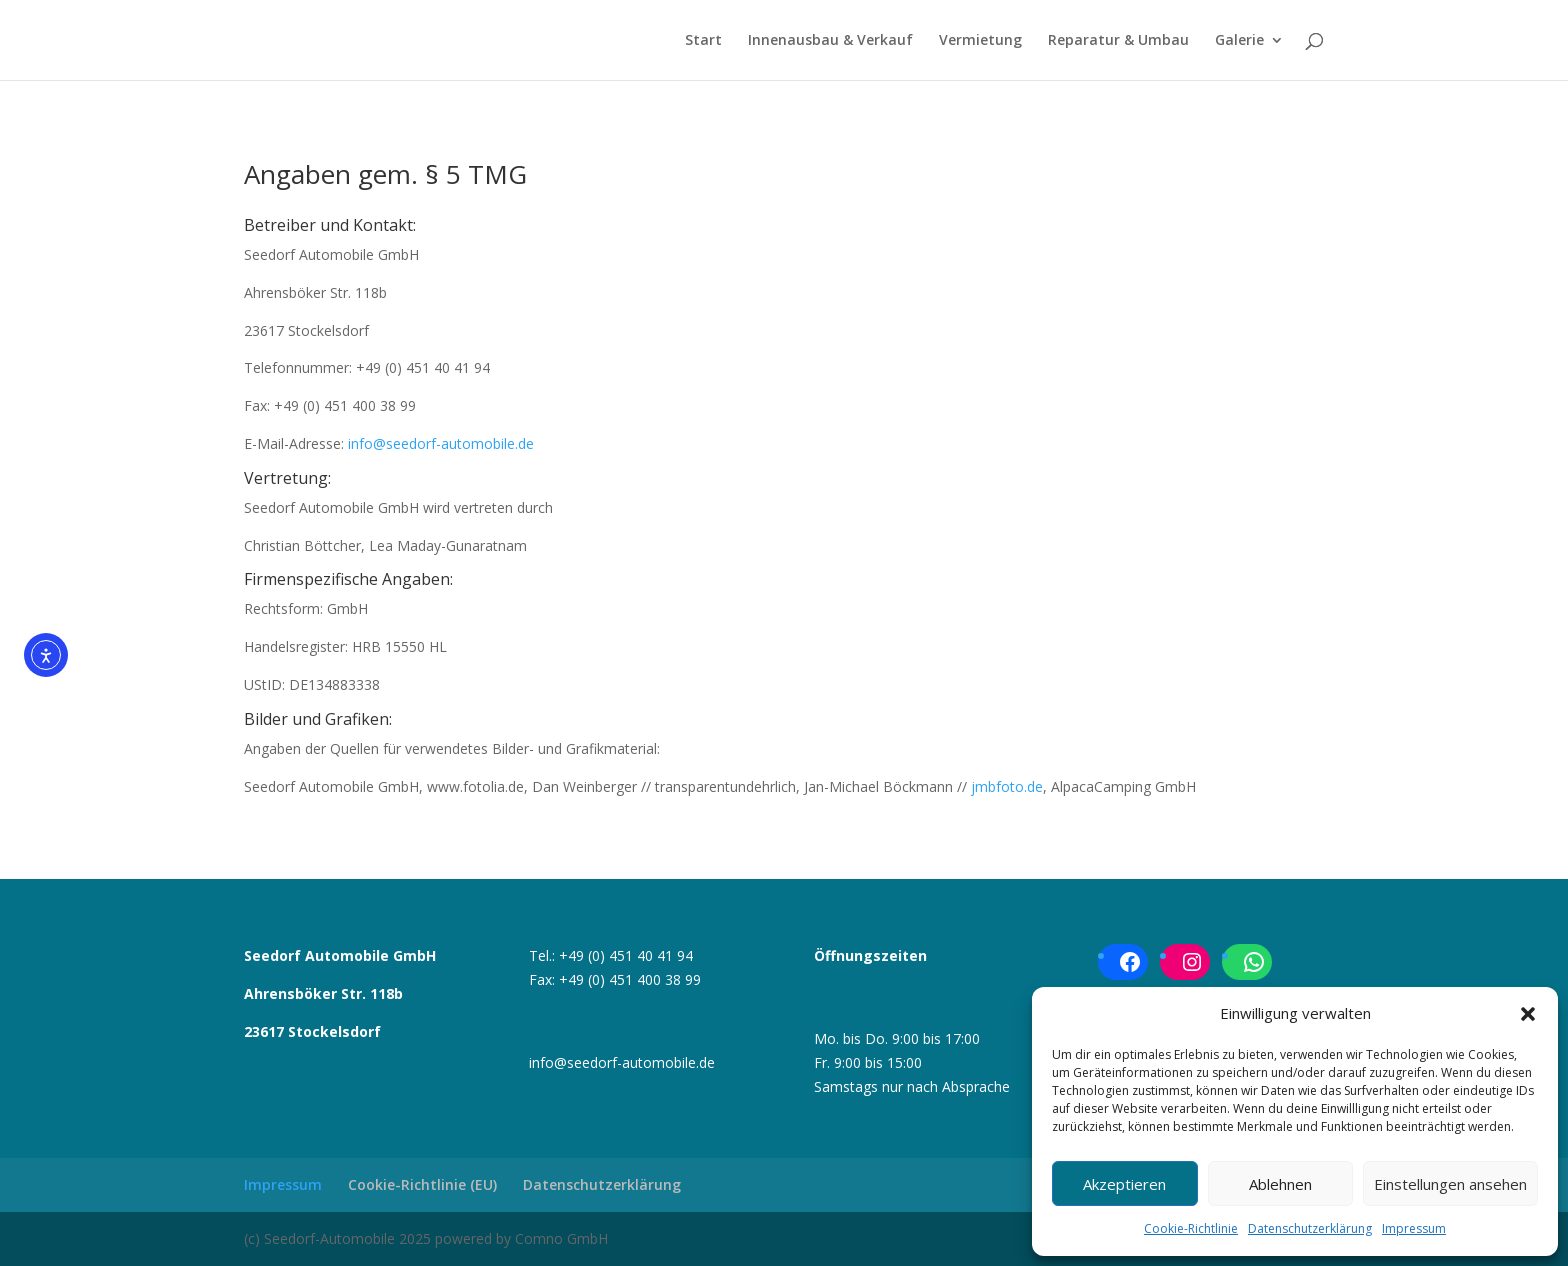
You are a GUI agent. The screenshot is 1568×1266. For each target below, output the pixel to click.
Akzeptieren (1124, 1184)
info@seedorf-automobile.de (441, 443)
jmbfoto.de (1007, 786)
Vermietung (980, 41)
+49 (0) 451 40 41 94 (626, 955)
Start (703, 41)
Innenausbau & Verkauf (830, 41)
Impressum (1414, 1228)
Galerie (1239, 41)
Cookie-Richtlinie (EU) (422, 1184)
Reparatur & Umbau (1118, 41)
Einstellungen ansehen (1450, 1184)
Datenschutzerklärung (1310, 1228)
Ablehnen (1280, 1184)
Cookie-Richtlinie (1191, 1228)
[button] (1528, 1014)
